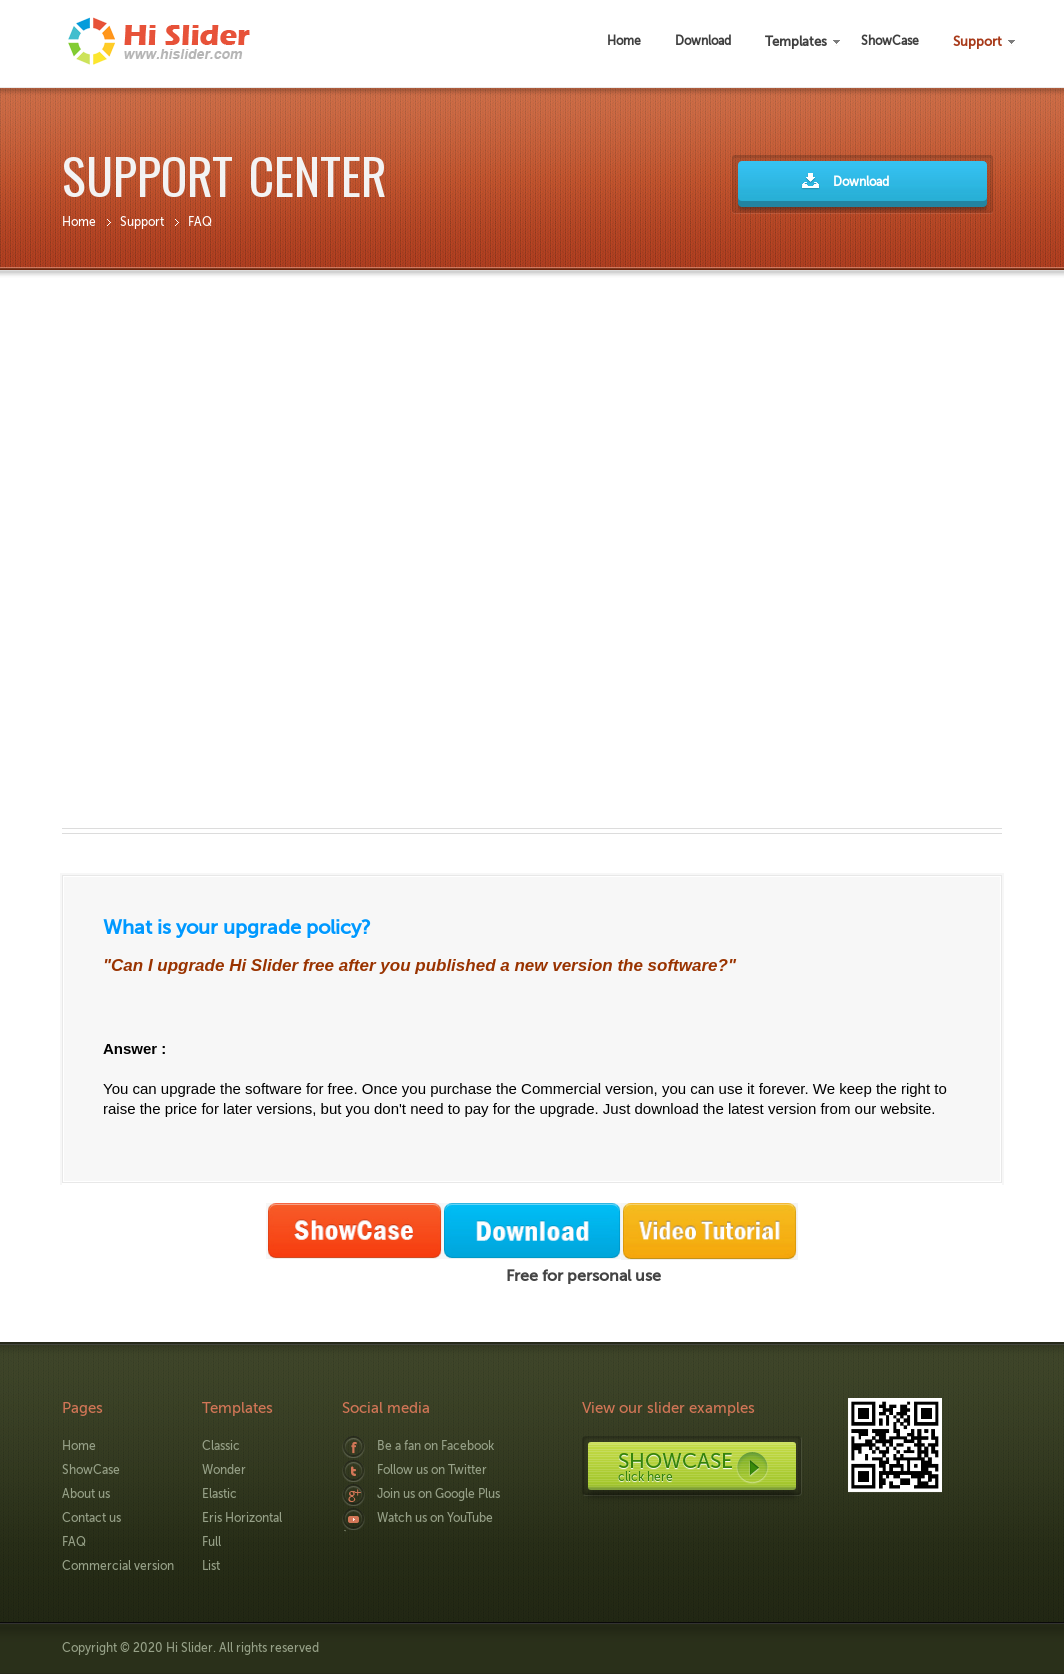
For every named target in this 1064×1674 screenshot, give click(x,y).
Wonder (224, 1470)
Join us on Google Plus (438, 1494)
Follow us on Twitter (432, 1470)
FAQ (200, 222)
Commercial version (118, 1566)
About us (86, 1494)
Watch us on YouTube (435, 1518)
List (211, 1566)
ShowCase (91, 1470)
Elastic (219, 1494)
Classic (221, 1446)
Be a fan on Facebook (435, 1446)
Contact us (91, 1518)
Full (211, 1542)
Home (79, 222)
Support (142, 222)
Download (861, 182)
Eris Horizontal (242, 1518)
